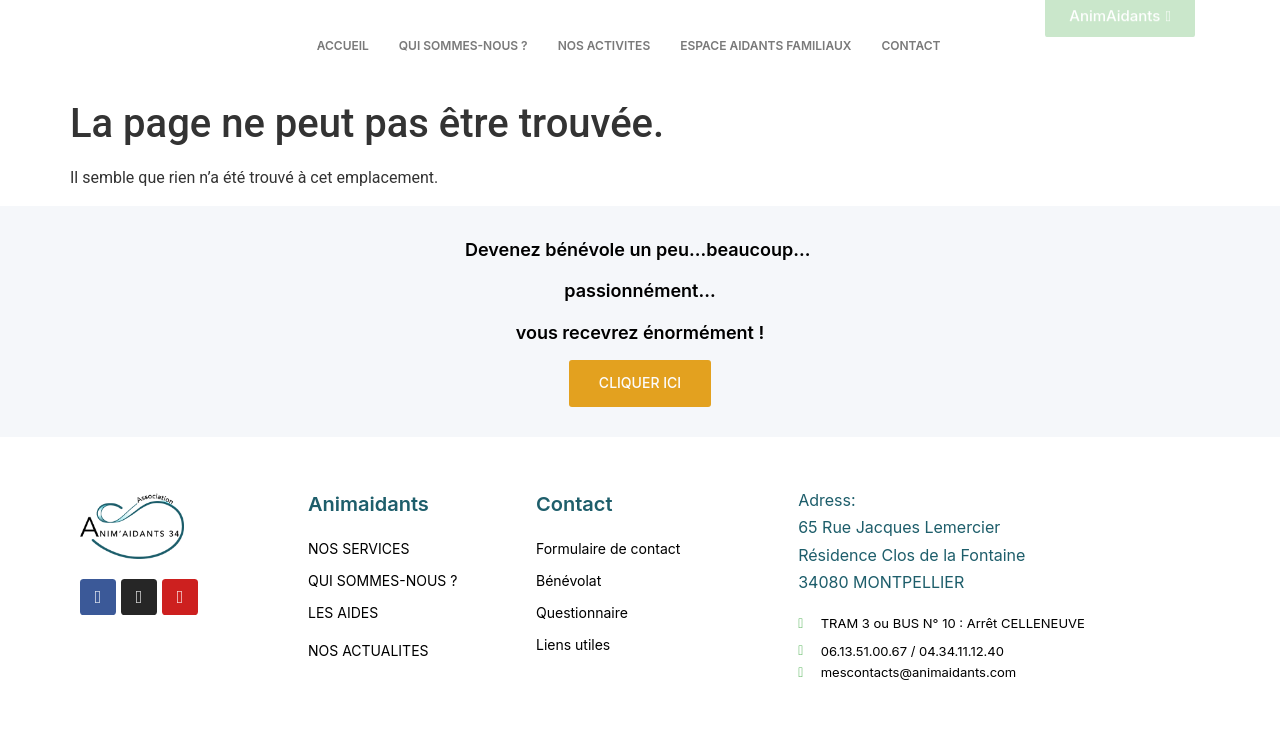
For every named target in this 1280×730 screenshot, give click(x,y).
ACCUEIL (343, 45)
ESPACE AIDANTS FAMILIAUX (765, 45)
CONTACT (910, 45)
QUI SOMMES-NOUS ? (463, 45)
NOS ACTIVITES (604, 45)
